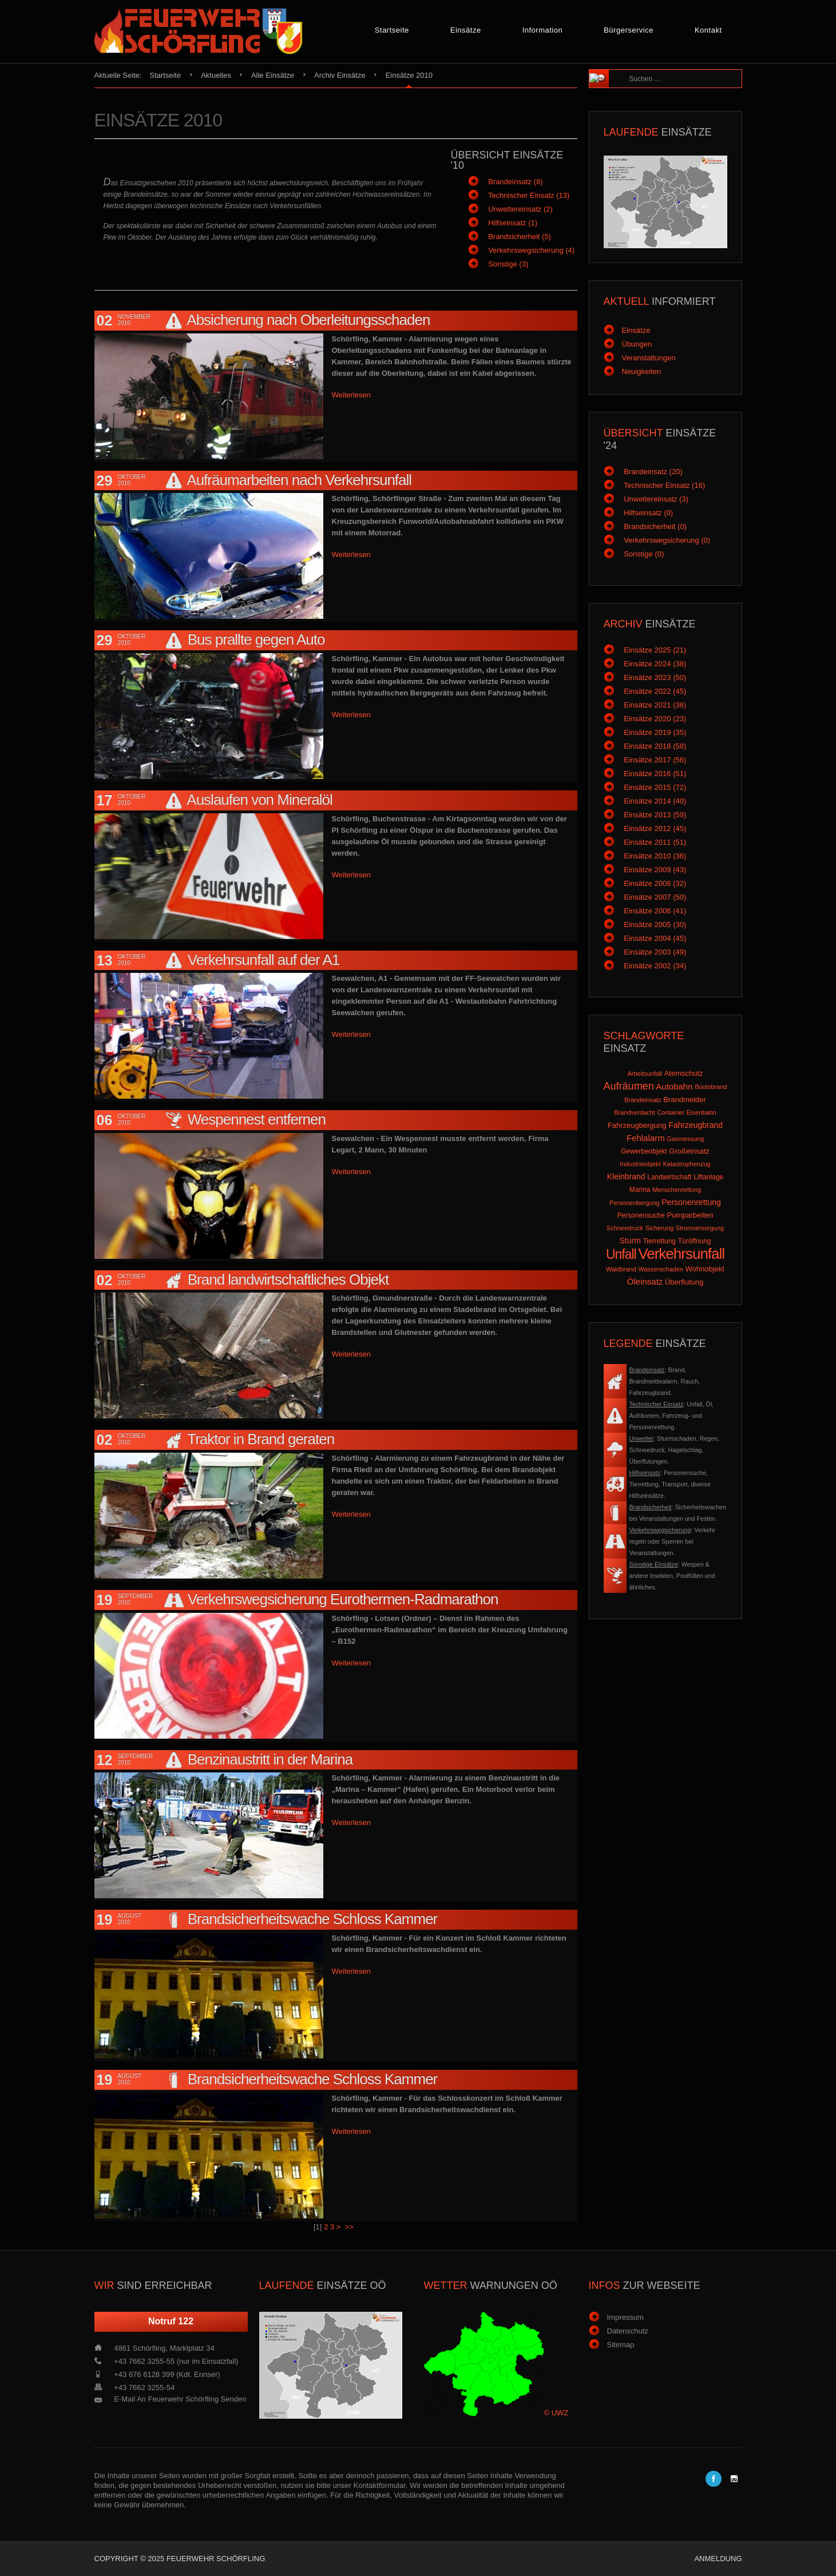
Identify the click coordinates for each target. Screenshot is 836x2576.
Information (542, 30)
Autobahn (674, 1086)
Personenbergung (634, 1202)
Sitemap (621, 2344)
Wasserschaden (660, 1269)
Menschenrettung (676, 1189)
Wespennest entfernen (257, 1119)
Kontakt (708, 30)
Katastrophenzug (687, 1163)
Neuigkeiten (641, 371)
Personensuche (641, 1215)
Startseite (392, 30)
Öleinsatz (645, 1281)
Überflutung (684, 1282)
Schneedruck (625, 1228)
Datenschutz (627, 2331)
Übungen (637, 344)
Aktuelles (216, 75)
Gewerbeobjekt (644, 1151)
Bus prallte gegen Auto (256, 639)
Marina (640, 1190)
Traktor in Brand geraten (260, 1439)
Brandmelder (684, 1099)
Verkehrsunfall (681, 1253)
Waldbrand (621, 1269)
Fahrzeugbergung (637, 1125)
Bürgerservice (628, 30)
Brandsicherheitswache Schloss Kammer (313, 1918)
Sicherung (659, 1228)
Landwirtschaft (669, 1177)
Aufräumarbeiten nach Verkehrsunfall (299, 479)
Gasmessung (685, 1138)
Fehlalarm (646, 1138)
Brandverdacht (634, 1112)
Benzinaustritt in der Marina (270, 1759)
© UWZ (556, 2412)
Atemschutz (683, 1073)
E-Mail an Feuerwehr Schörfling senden (180, 2399)
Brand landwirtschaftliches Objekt (288, 1279)
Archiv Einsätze (340, 75)
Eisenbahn (701, 1112)
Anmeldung (718, 2558)
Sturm (629, 1240)
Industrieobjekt (640, 1163)
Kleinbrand (626, 1176)
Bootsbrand (711, 1086)
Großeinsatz (689, 1151)
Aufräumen (629, 1086)
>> (350, 2227)
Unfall (621, 1254)
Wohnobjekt (705, 1269)
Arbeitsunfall (644, 1073)
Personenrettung (691, 1202)
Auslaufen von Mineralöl (259, 799)
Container (670, 1112)
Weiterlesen (351, 395)
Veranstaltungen (649, 357)
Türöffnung (694, 1241)
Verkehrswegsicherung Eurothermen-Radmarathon (343, 1599)
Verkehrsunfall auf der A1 (264, 959)
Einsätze (465, 30)
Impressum (625, 2317)
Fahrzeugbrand (695, 1125)
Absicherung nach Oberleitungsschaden (308, 319)
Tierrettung (659, 1241)
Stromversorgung (700, 1228)
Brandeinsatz (642, 1099)
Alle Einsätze (272, 75)
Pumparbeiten (690, 1215)
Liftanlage (708, 1177)
